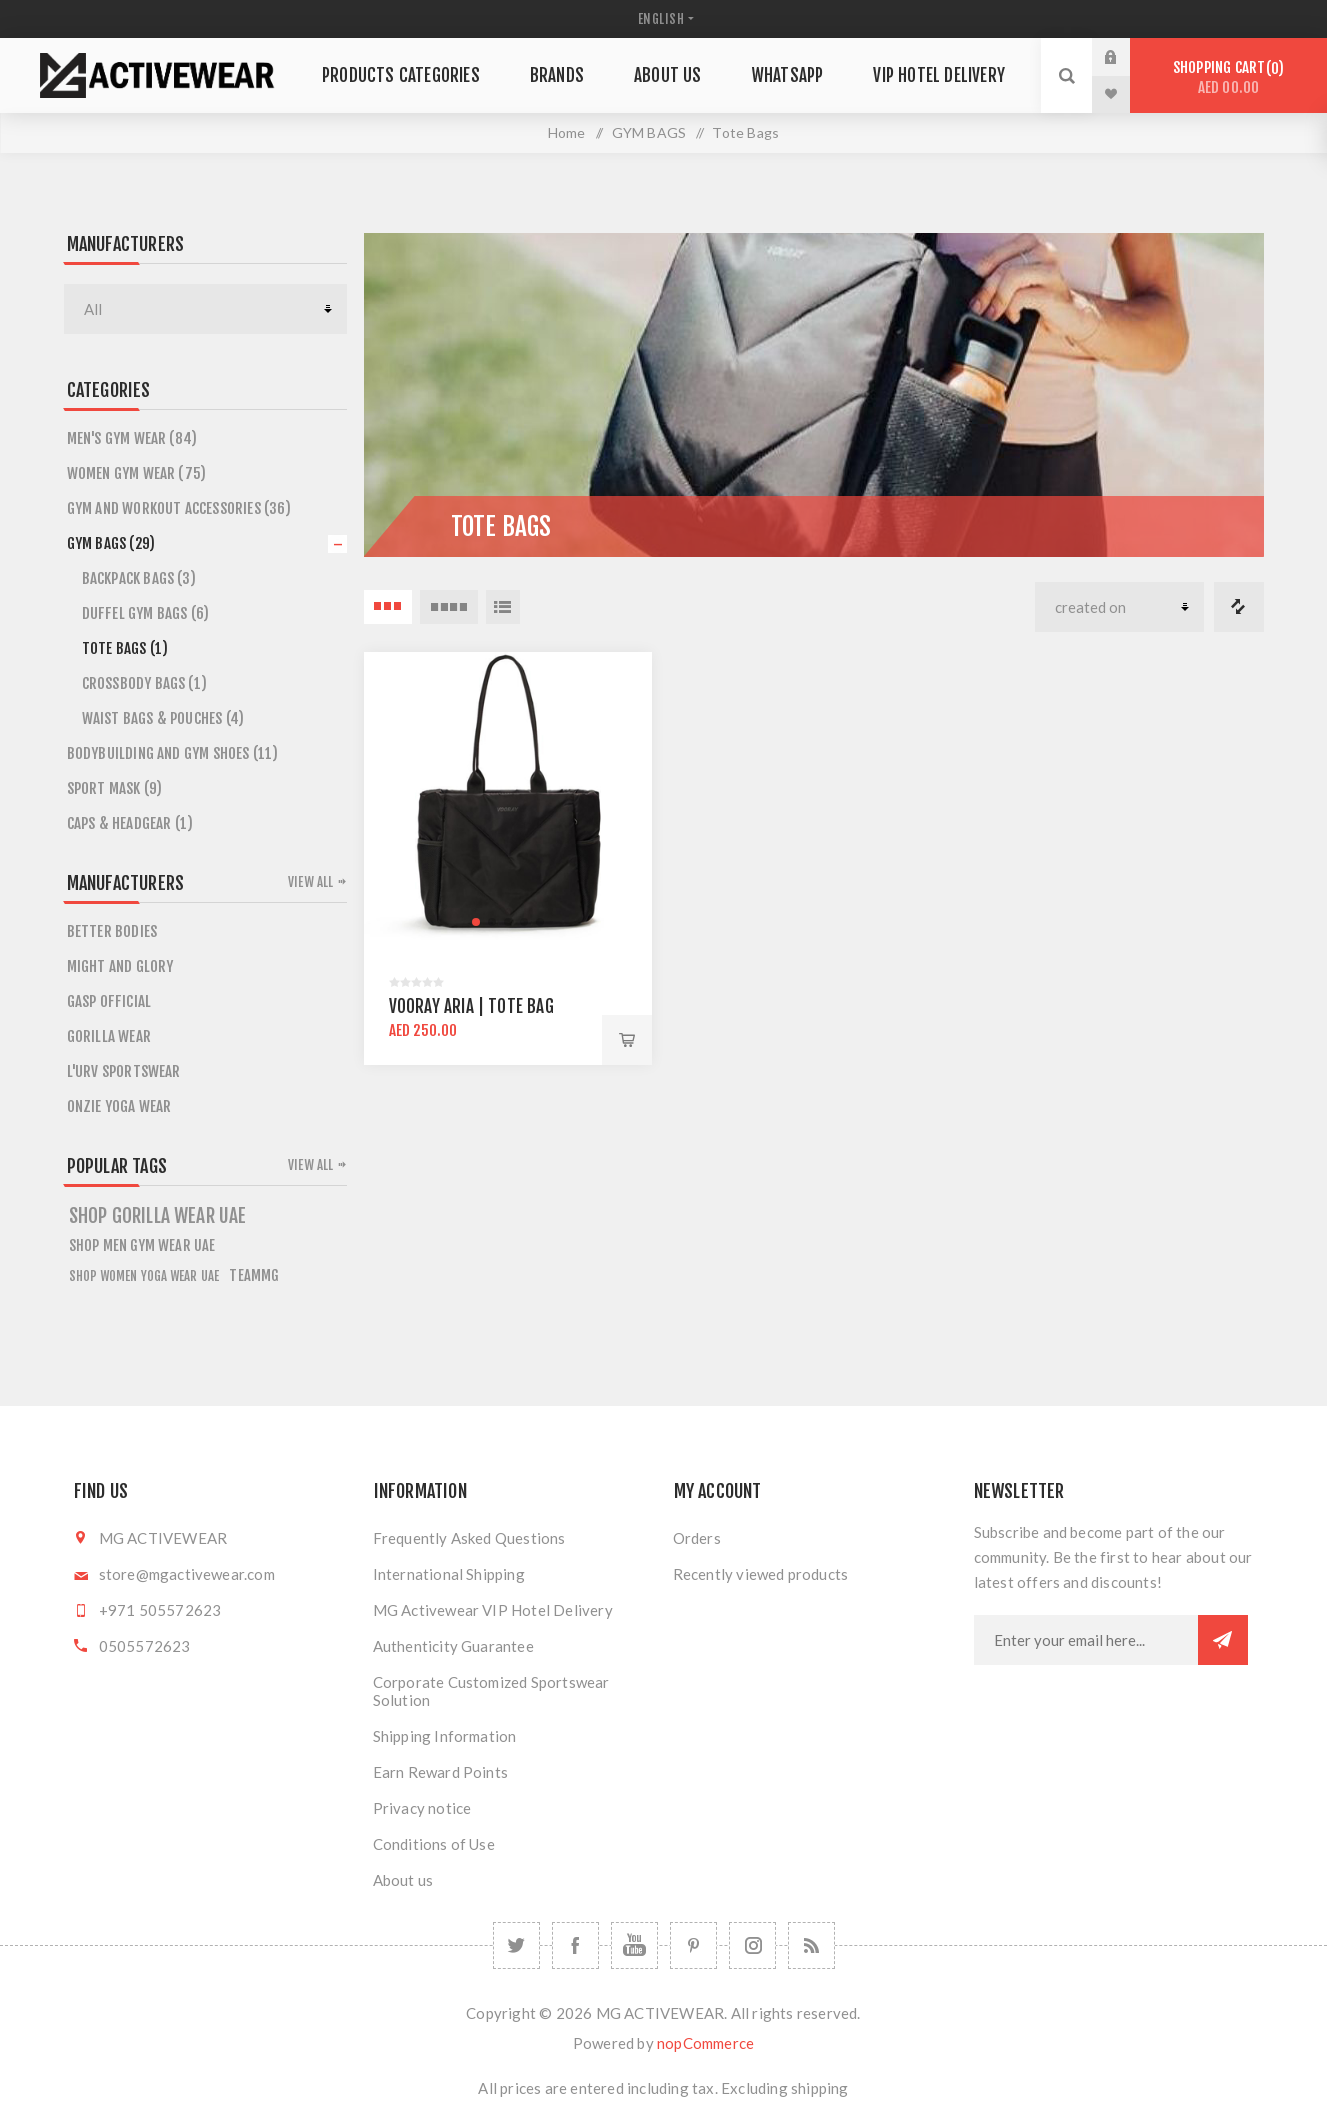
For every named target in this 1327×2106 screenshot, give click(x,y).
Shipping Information (445, 1736)
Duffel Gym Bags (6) (146, 613)
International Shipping (449, 1574)
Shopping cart (1228, 77)
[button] (476, 922)
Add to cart (627, 1040)
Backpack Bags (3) (139, 578)
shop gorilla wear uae (158, 1216)
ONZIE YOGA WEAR (119, 1106)
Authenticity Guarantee (453, 1646)
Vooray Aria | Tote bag (471, 1006)
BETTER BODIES (112, 931)
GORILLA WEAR (109, 1036)
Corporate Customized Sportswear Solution (491, 1691)
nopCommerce (705, 2043)
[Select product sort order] (1119, 607)
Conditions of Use (434, 1844)
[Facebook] (575, 1945)
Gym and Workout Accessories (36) (179, 508)
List (503, 607)
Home (567, 132)
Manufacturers (126, 244)
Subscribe (1223, 1640)
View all (311, 882)
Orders (697, 1538)
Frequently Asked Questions (469, 1538)
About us (403, 1880)
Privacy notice (422, 1808)
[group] (508, 796)
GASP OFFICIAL (109, 1001)
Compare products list (1239, 607)
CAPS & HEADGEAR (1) (130, 823)
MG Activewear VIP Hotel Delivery (493, 1610)
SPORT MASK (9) (115, 788)
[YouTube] (634, 1945)
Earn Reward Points (441, 1772)
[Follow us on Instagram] (752, 1945)
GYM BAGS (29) (111, 543)
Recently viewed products (761, 1574)
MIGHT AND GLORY (120, 966)
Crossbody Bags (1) (145, 683)
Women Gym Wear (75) (137, 473)
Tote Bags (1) (125, 648)
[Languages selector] (664, 19)
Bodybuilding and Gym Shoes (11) (173, 753)
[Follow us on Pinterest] (693, 1945)
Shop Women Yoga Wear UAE (144, 1276)
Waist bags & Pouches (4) (163, 718)
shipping (820, 2088)
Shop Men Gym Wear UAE (142, 1245)
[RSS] (811, 1945)
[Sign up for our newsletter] (1086, 1640)
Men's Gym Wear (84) (132, 438)
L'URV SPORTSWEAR (124, 1071)
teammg (254, 1275)
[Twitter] (516, 1945)
